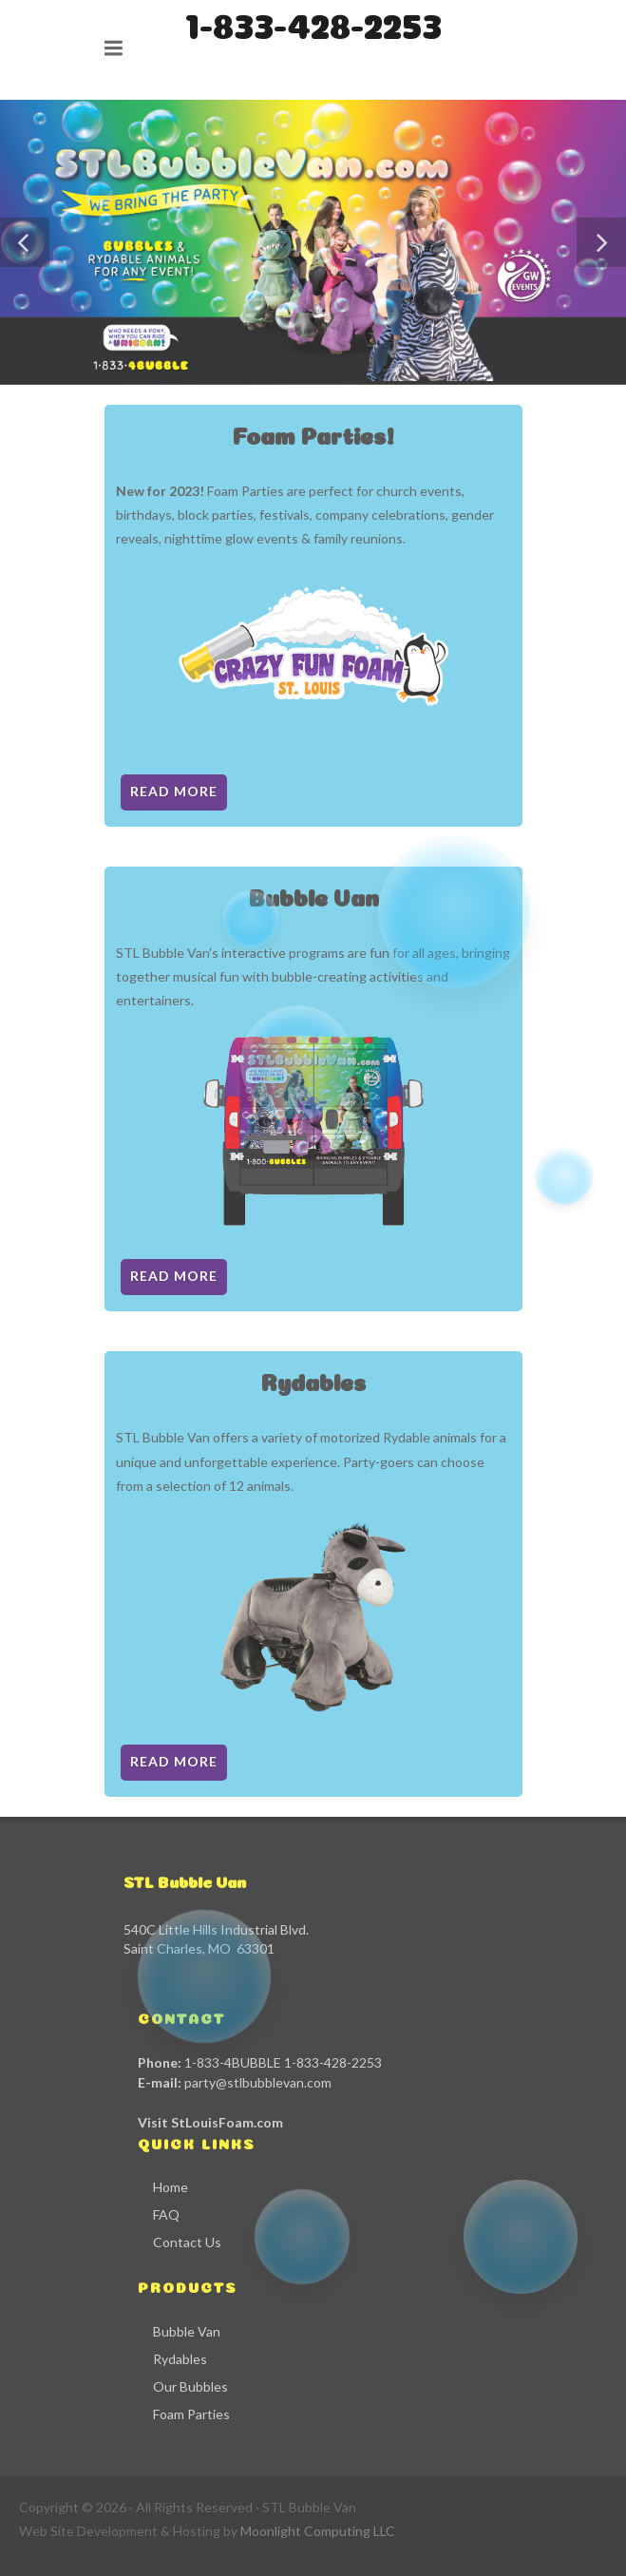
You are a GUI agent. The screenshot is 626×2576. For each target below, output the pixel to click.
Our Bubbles (190, 2386)
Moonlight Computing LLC (317, 2531)
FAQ (166, 2214)
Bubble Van (186, 2331)
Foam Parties (191, 2414)
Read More (174, 791)
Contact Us (187, 2242)
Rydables (180, 2359)
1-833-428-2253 (313, 21)
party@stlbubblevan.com (258, 2082)
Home (170, 2187)
